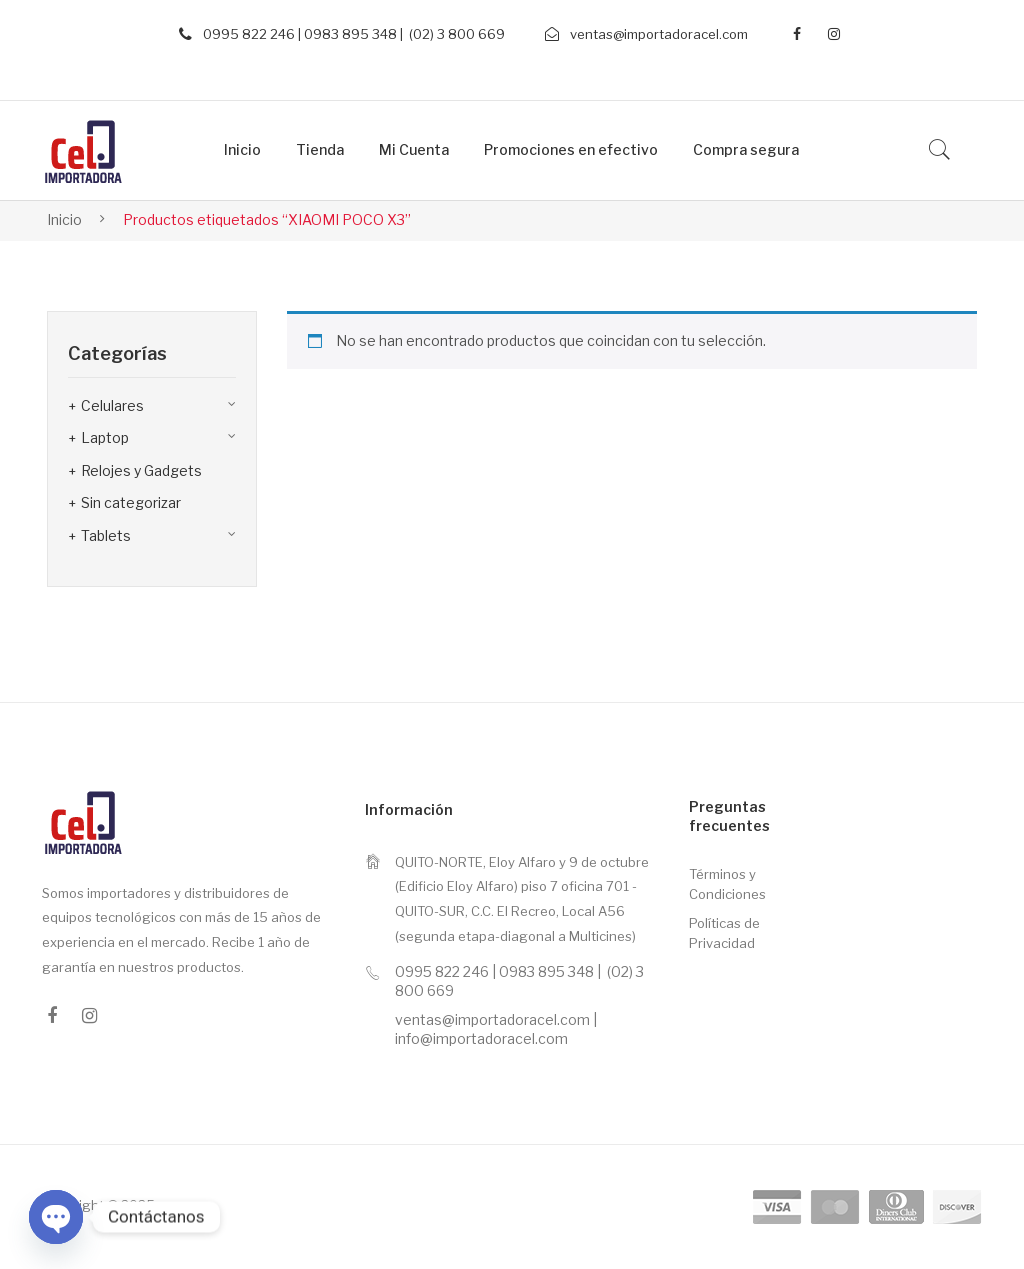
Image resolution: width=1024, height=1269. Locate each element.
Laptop (105, 437)
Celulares (112, 405)
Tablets (106, 535)
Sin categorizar (131, 502)
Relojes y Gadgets (141, 470)
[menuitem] (242, 150)
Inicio (64, 219)
